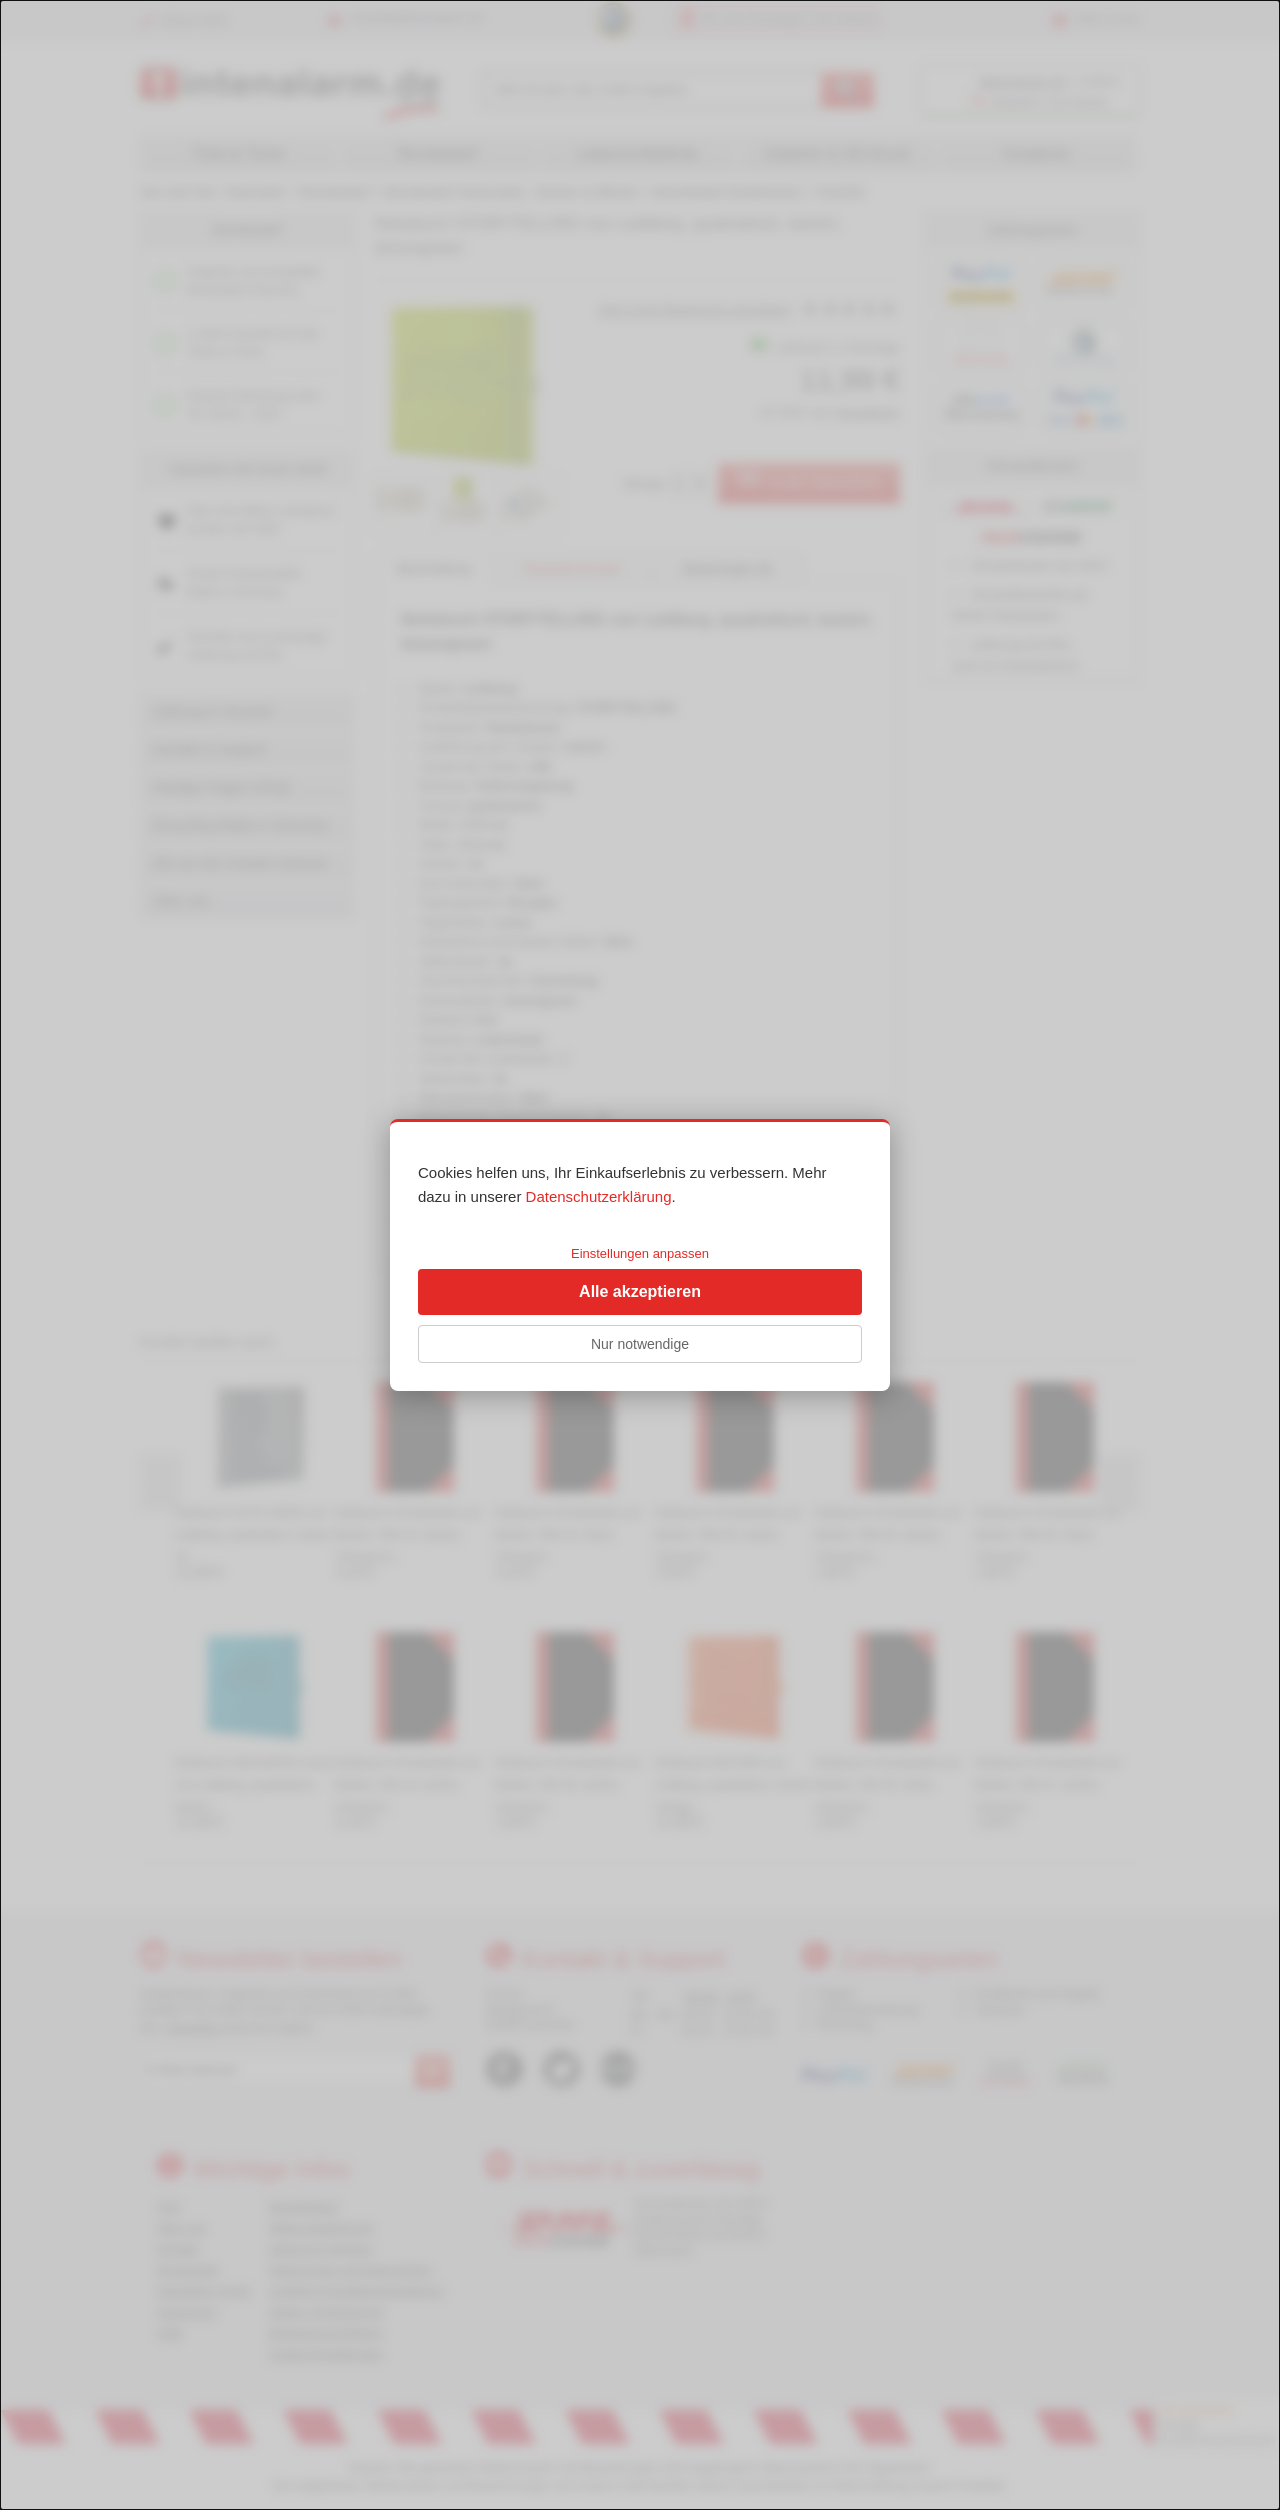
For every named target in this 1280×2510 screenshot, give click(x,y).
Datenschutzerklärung (599, 1196)
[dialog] (640, 1255)
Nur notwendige (640, 1344)
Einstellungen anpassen (640, 1253)
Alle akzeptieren (640, 1291)
